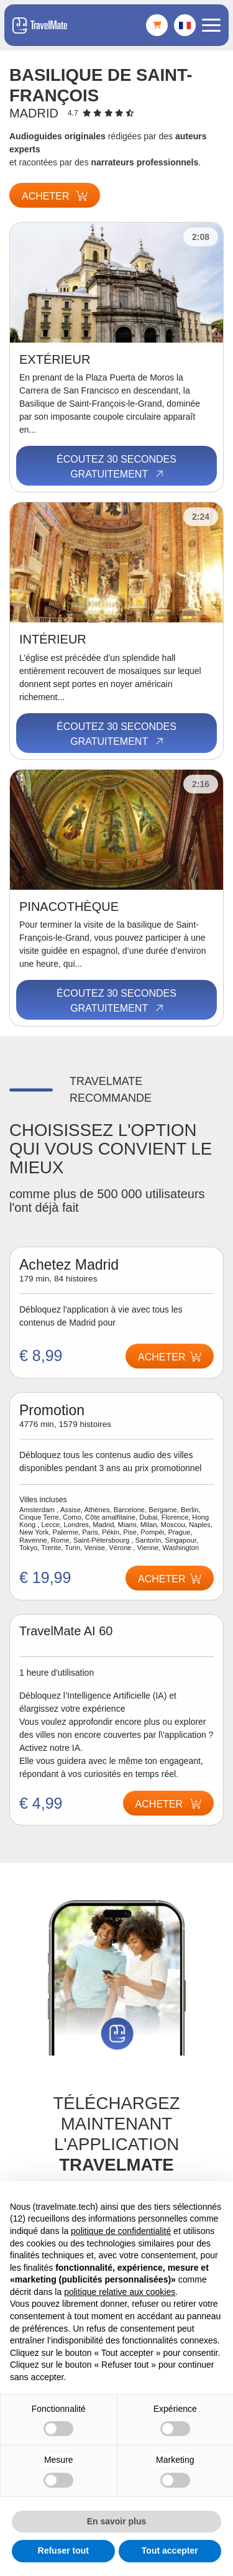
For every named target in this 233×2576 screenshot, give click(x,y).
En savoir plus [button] (117, 2521)
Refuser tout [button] (63, 2550)
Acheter (55, 196)
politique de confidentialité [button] (121, 2231)
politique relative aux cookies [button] (119, 2292)
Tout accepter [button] (170, 2550)
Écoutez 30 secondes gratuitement (116, 467)
